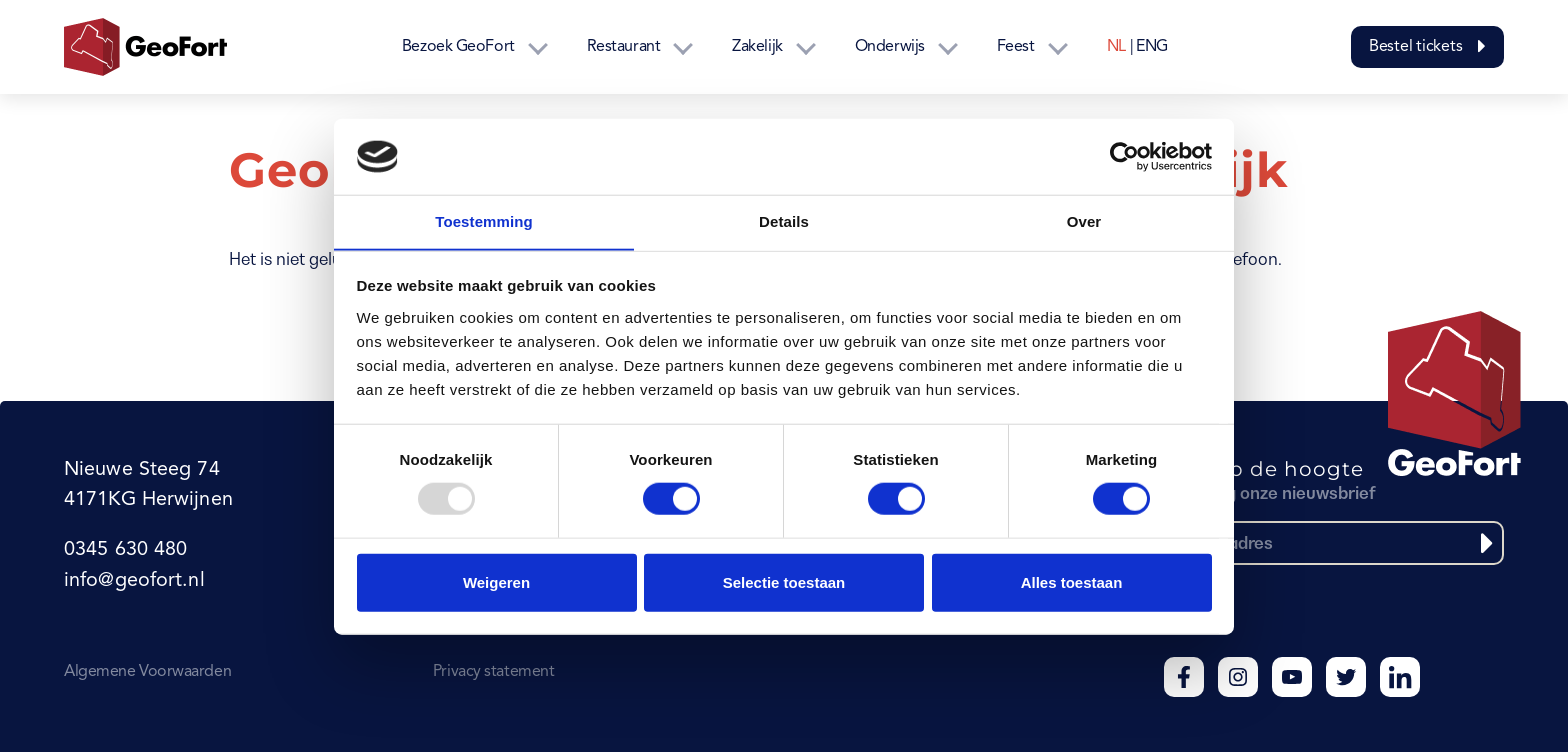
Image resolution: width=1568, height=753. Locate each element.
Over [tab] (1084, 221)
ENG (1152, 47)
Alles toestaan (1072, 582)
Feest (1016, 47)
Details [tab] (784, 221)
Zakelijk (757, 47)
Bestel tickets (1427, 47)
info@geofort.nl (133, 582)
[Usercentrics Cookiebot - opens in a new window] (1124, 156)
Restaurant (624, 47)
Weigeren (496, 582)
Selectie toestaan (784, 582)
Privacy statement (493, 673)
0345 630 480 (125, 552)
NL (1116, 47)
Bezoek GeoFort (458, 47)
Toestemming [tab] (484, 221)
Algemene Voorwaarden (147, 673)
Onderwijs (890, 47)
